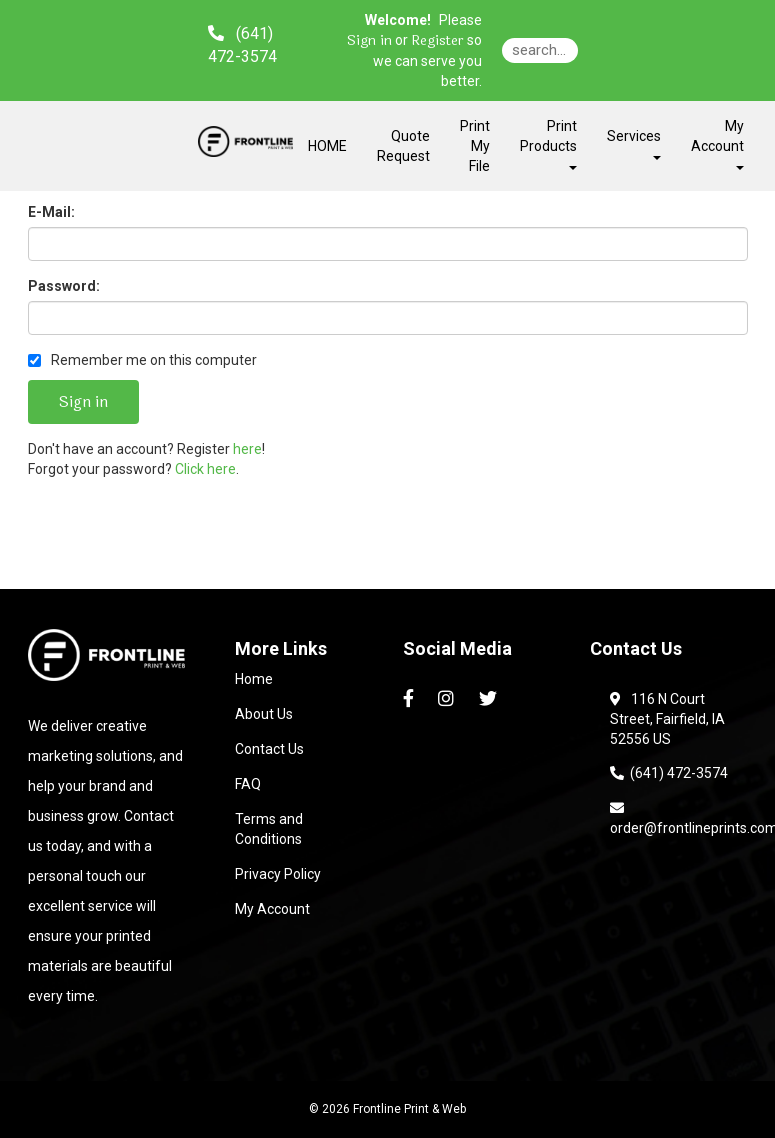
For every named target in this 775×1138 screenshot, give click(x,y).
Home (254, 679)
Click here (205, 469)
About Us (264, 714)
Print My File (475, 146)
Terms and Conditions (269, 829)
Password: (64, 286)
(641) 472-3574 (669, 773)
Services (634, 143)
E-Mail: (51, 212)
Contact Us (269, 749)
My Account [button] (717, 143)
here (247, 449)
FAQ (248, 784)
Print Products (548, 143)
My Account (272, 909)
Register (437, 41)
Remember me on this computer (142, 360)
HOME (327, 146)
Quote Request (403, 146)
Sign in (369, 41)
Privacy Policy (278, 874)
